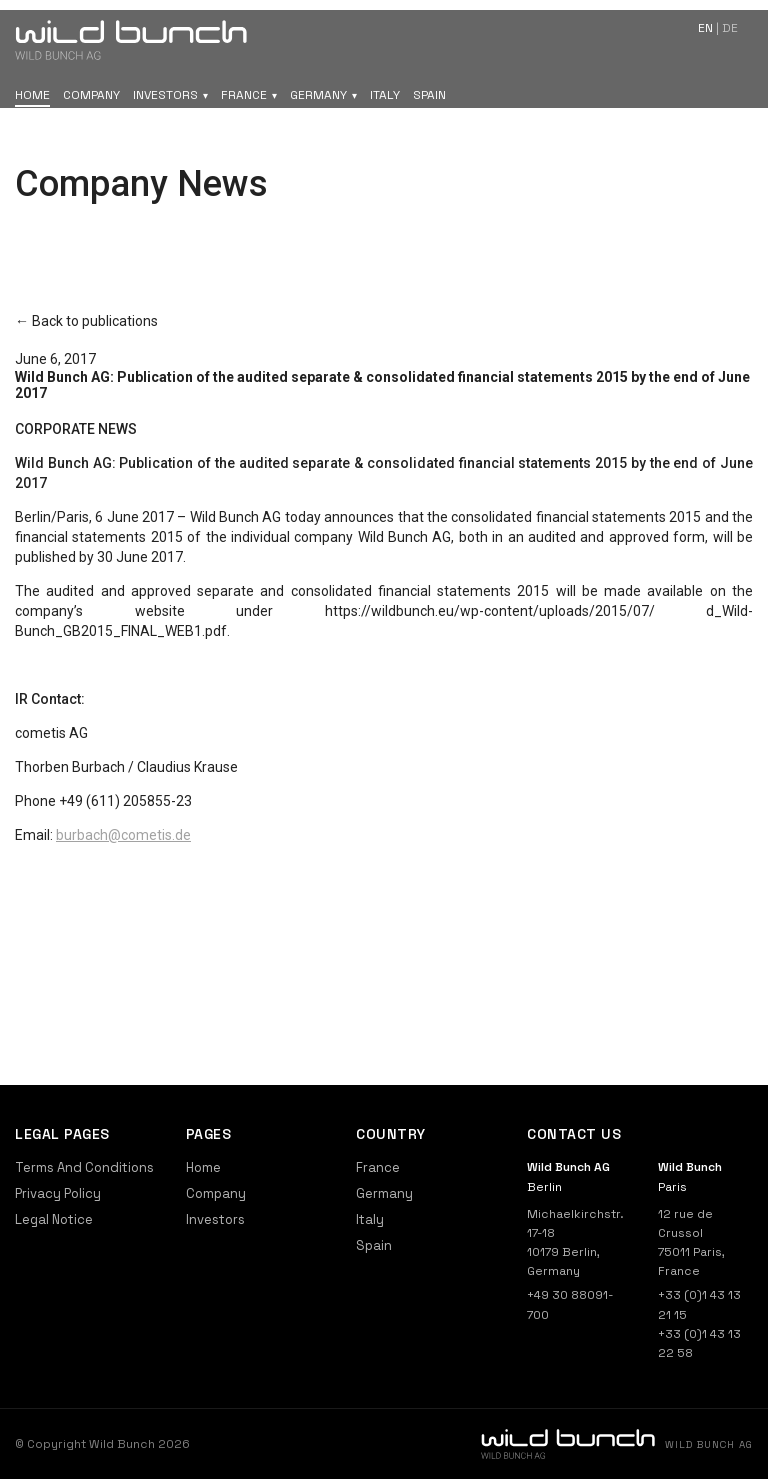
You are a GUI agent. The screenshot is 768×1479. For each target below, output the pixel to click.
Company (91, 95)
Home (32, 95)
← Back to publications (86, 321)
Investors (165, 95)
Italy (385, 95)
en (705, 28)
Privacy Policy (58, 1193)
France (244, 95)
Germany (318, 95)
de (730, 28)
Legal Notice (54, 1219)
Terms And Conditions (84, 1167)
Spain (429, 95)
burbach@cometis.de (123, 835)
